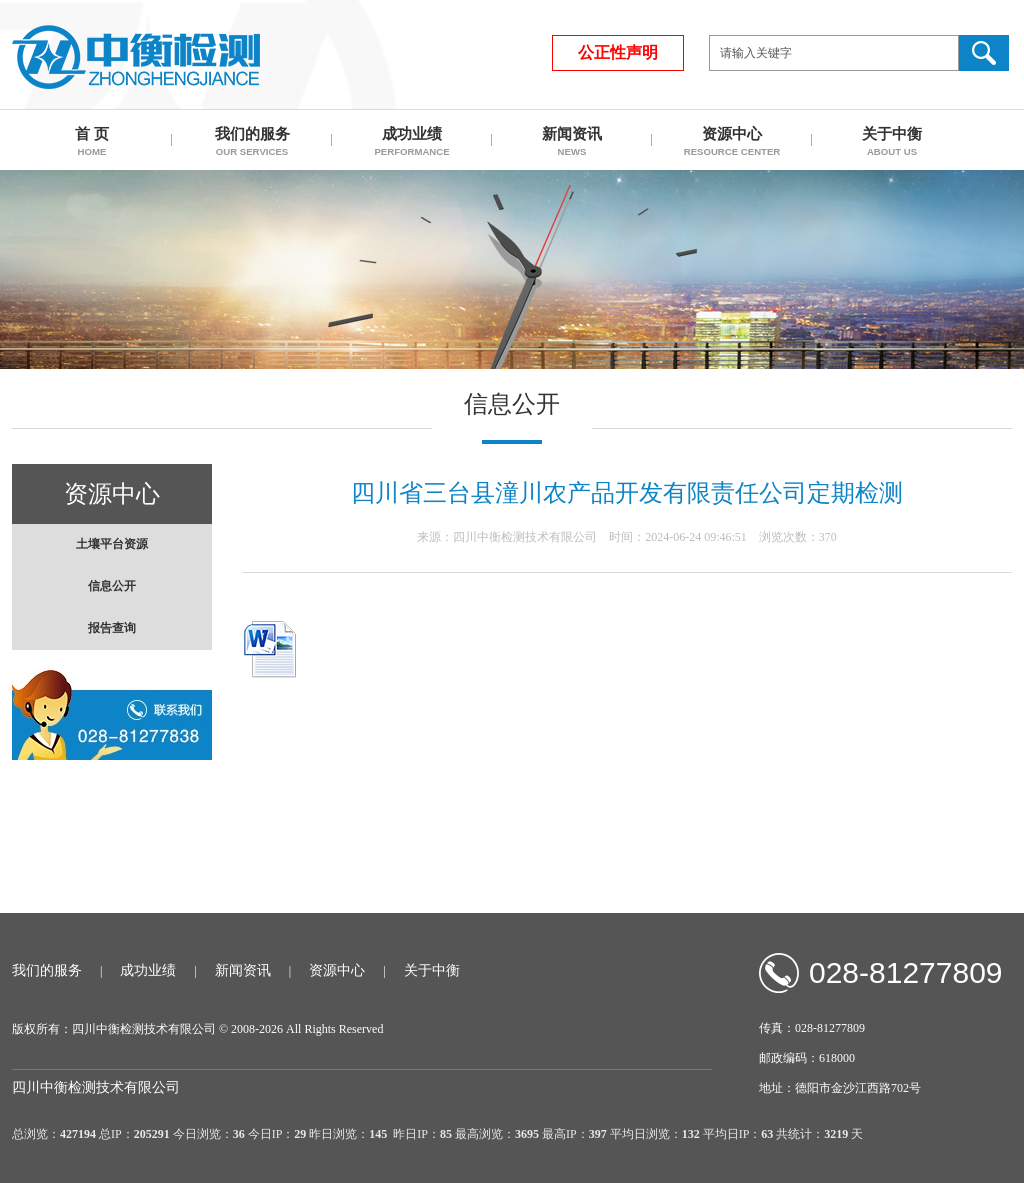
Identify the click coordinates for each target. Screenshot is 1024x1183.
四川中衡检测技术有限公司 (136, 57)
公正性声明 (618, 52)
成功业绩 (148, 970)
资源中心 (337, 970)
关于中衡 (432, 970)
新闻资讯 (243, 970)
